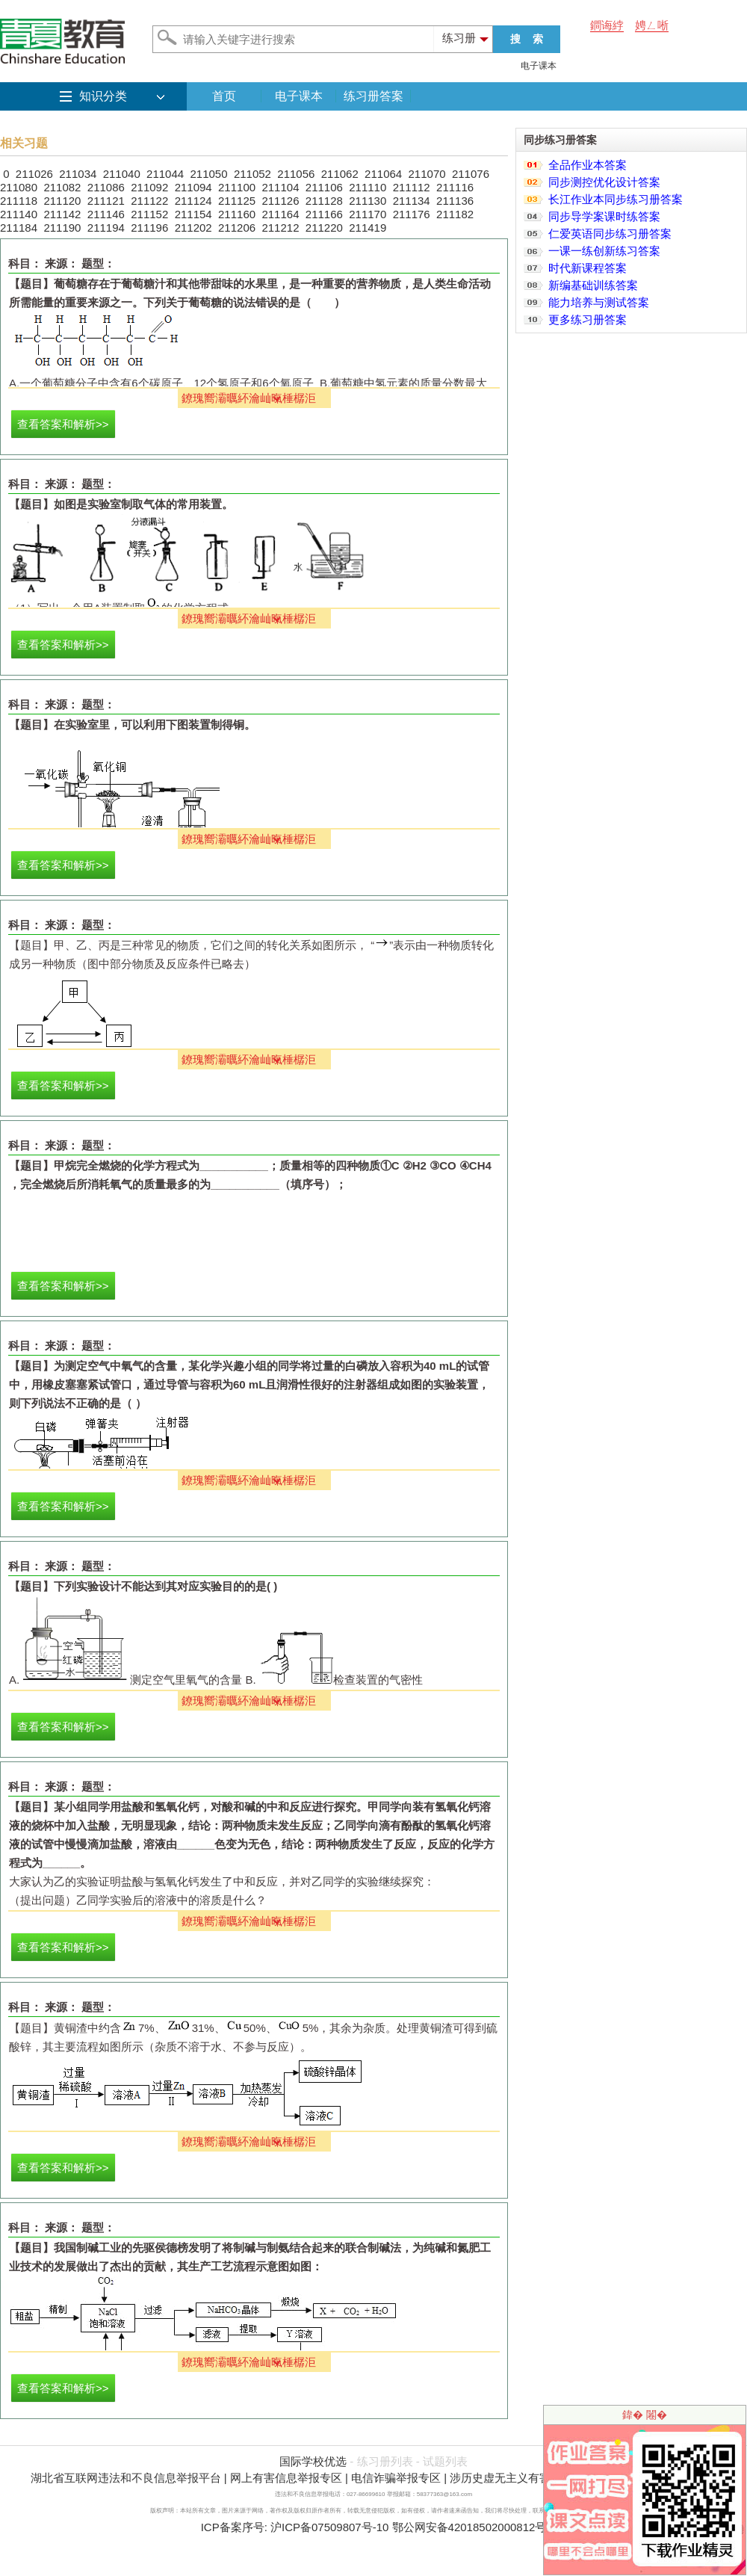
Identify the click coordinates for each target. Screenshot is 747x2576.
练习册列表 (385, 2461)
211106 (324, 187)
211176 (411, 214)
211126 (280, 200)
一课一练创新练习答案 (604, 250)
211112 (411, 187)
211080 (18, 187)
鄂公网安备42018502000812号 (469, 2527)
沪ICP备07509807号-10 (329, 2527)
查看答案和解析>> (63, 424)
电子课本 (539, 66)
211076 (470, 173)
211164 (280, 214)
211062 (340, 173)
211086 (106, 187)
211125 (236, 200)
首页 (224, 96)
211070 (427, 173)
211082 (62, 187)
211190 (62, 227)
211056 (295, 173)
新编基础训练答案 (593, 285)
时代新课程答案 (587, 268)
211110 (367, 187)
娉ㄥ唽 (652, 25)
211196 (149, 227)
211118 (18, 200)
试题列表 (445, 2461)
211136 (455, 200)
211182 (455, 214)
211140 (18, 214)
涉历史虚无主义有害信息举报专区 (534, 2477)
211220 (324, 227)
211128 (324, 200)
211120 (62, 200)
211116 (455, 187)
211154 (193, 214)
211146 (106, 214)
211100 (236, 187)
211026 (34, 173)
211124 (193, 200)
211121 (106, 200)
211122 (149, 200)
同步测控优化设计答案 (604, 182)
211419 (367, 227)
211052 (252, 173)
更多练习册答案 (587, 319)
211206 (236, 227)
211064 (383, 173)
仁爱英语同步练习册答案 (610, 233)
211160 (236, 214)
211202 (193, 227)
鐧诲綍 (607, 25)
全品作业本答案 (587, 164)
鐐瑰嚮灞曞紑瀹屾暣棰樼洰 (249, 398)
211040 (121, 173)
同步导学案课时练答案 (604, 216)
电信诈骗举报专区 (396, 2477)
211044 (165, 173)
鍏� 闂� (644, 2415)
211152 (149, 214)
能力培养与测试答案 (598, 302)
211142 (62, 214)
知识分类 (103, 96)
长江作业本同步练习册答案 (615, 199)
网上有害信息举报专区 (286, 2477)
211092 (149, 187)
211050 (208, 173)
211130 (367, 200)
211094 (193, 187)
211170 (367, 214)
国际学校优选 (313, 2461)
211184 (18, 227)
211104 (280, 187)
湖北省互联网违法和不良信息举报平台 (126, 2477)
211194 (106, 227)
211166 (324, 214)
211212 (280, 227)
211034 (77, 173)
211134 (411, 200)
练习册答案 (373, 96)
